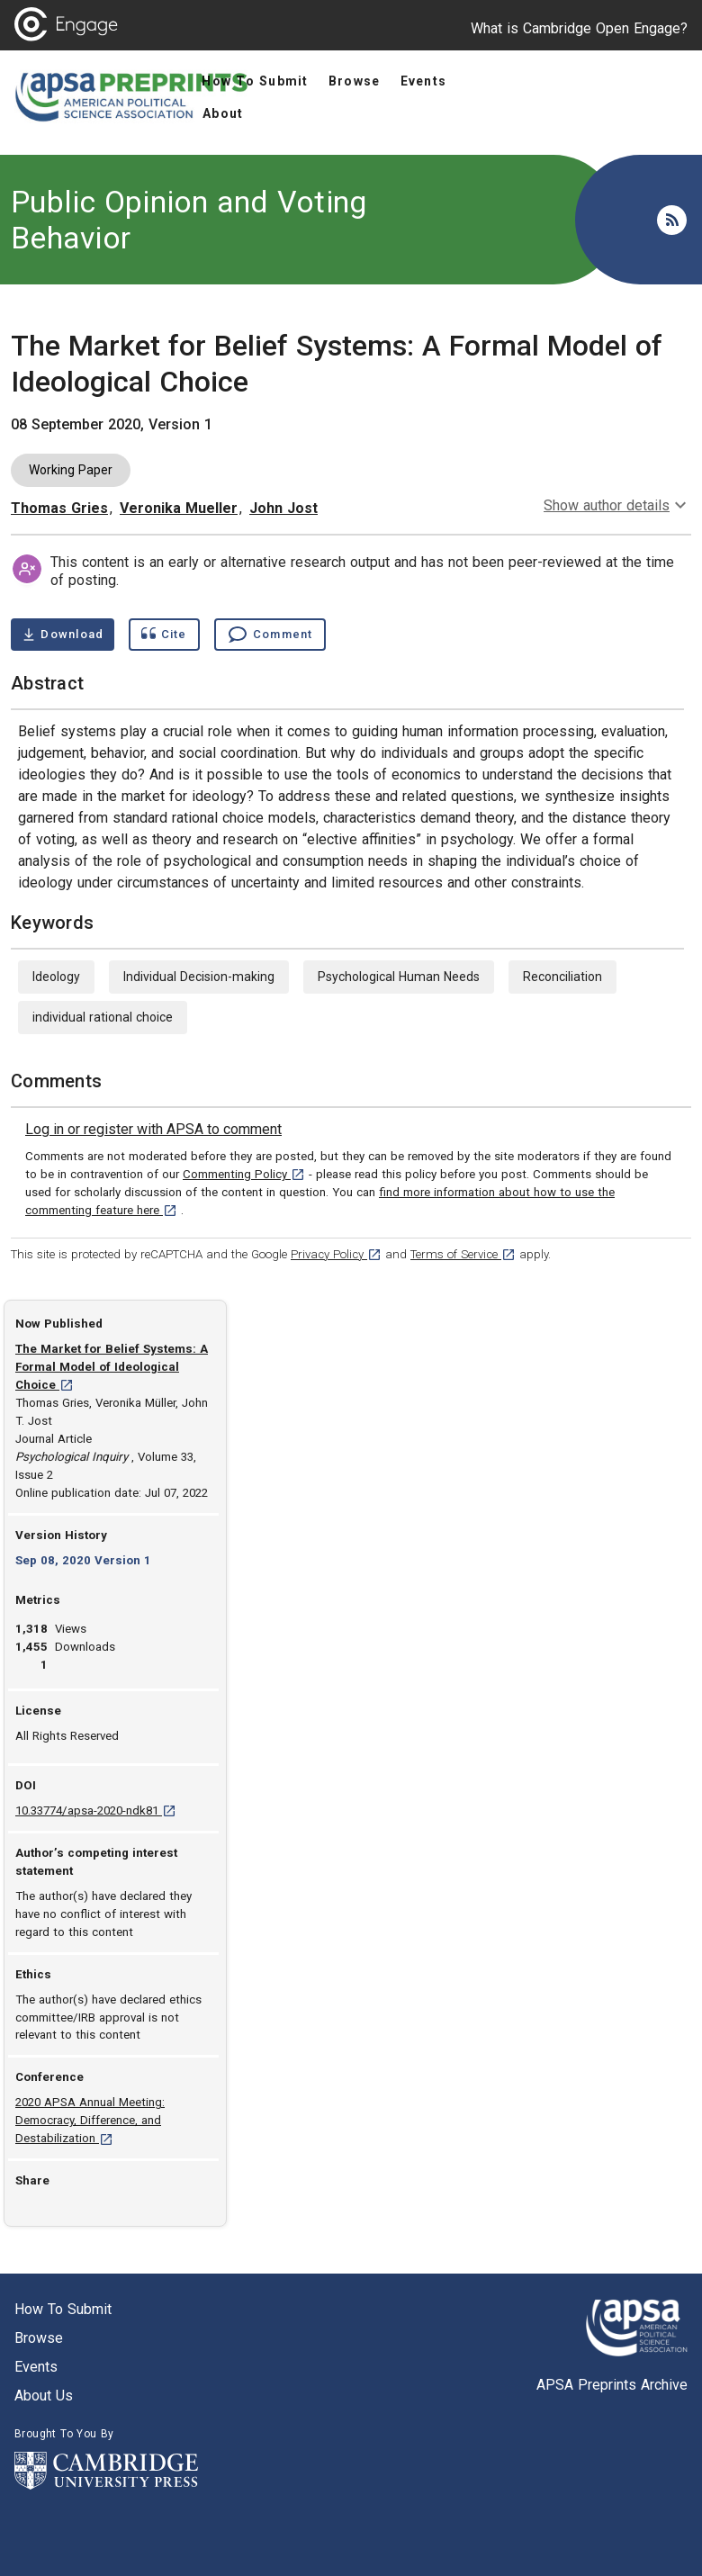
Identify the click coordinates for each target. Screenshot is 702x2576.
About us (43, 2395)
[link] (153, 1129)
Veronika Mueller (179, 508)
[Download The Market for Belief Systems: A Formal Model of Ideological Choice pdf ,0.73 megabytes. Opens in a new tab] (62, 634)
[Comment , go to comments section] (270, 634)
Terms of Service (463, 1254)
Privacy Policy (336, 1254)
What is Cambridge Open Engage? (579, 28)
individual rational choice (102, 1017)
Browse (38, 2337)
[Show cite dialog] (164, 634)
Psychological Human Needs (399, 976)
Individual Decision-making (198, 976)
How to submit (63, 2309)
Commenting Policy (244, 1174)
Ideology (56, 976)
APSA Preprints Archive (612, 2384)
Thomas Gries (59, 508)
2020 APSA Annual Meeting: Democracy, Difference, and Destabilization (90, 2120)
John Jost (283, 508)
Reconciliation (562, 976)
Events (36, 2366)
